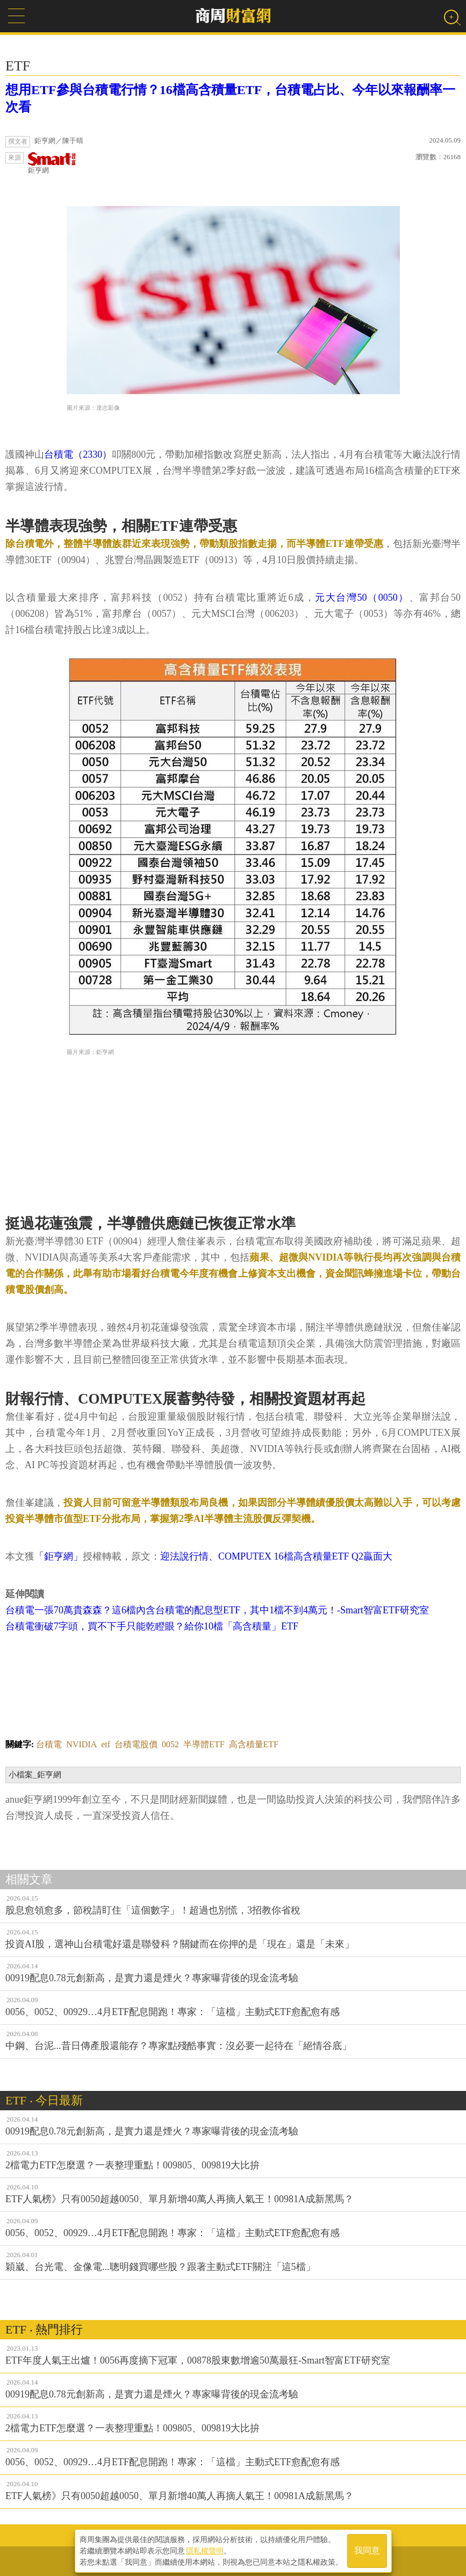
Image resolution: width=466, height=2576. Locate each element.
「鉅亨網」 (58, 1556)
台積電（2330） (78, 454)
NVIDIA (81, 1744)
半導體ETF (203, 1744)
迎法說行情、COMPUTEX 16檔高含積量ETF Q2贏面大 (276, 1556)
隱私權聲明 (205, 2549)
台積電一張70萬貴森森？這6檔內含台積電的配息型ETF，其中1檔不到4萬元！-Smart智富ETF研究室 (217, 1610)
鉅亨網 (52, 163)
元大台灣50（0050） (362, 597)
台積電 (49, 1744)
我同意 (367, 2549)
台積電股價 (135, 1744)
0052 (170, 1744)
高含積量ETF (253, 1744)
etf (105, 1744)
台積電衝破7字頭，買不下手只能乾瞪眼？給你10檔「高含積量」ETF (151, 1626)
